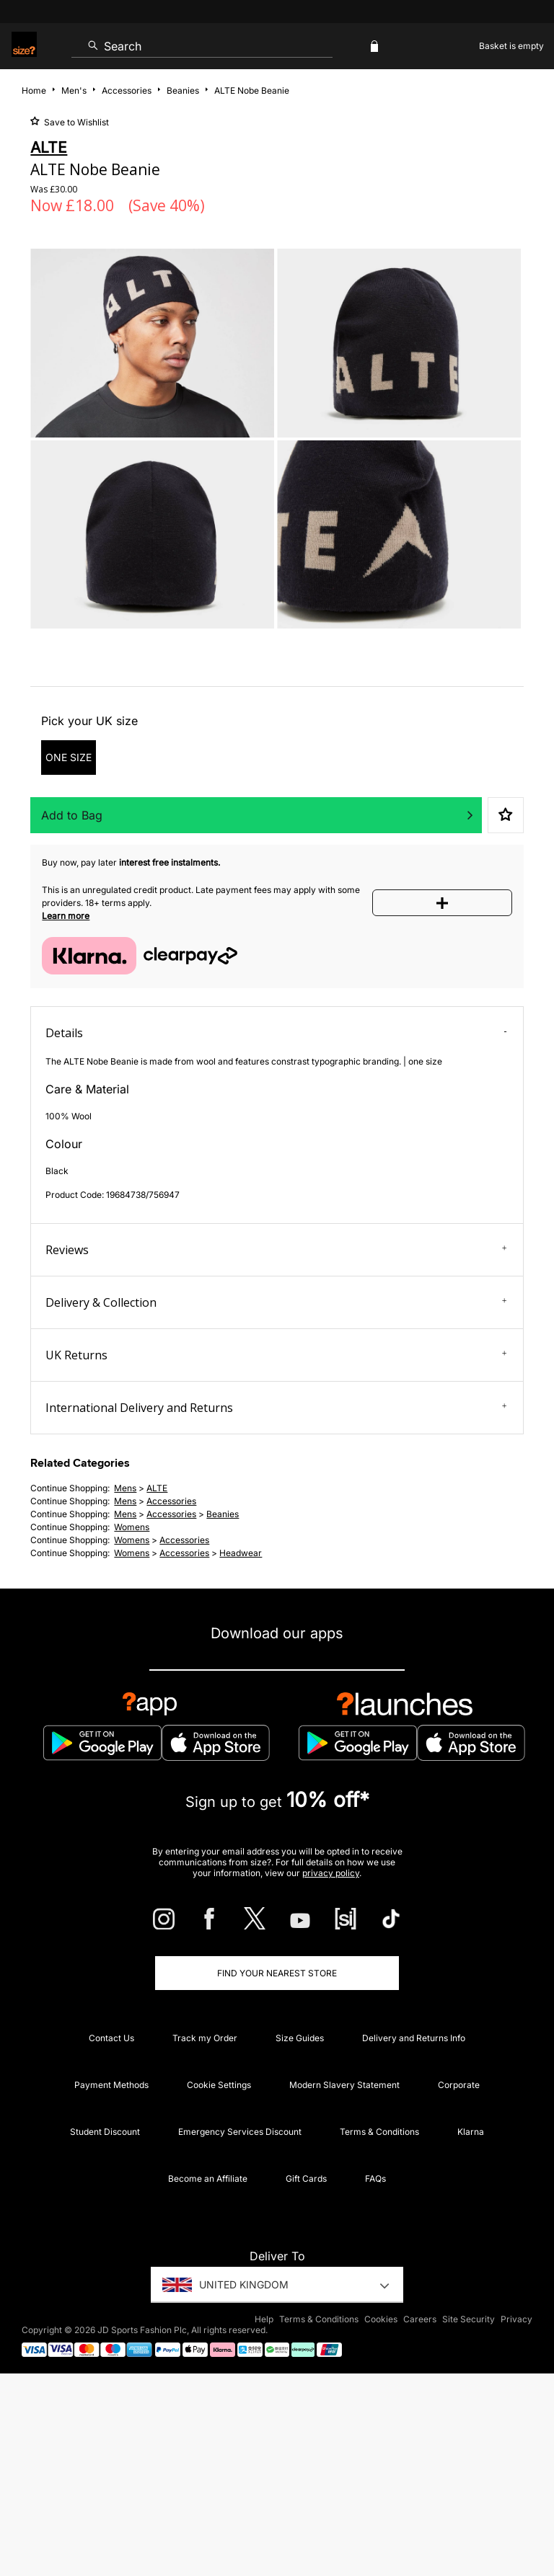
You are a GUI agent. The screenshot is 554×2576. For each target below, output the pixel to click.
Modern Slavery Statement (344, 2084)
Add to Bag (71, 815)
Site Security (468, 2319)
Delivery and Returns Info (413, 2038)
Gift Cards (306, 2178)
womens (131, 1527)
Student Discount (105, 2131)
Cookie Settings (219, 2084)
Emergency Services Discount (240, 2131)
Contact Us (111, 2038)
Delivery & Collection (275, 1302)
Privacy (516, 2319)
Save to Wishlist (75, 122)
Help (264, 2319)
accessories (171, 1501)
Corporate (459, 2084)
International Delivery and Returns (275, 1408)
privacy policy (330, 1872)
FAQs (375, 2178)
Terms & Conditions (379, 2131)
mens (125, 1488)
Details (275, 1033)
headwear (240, 1552)
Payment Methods (111, 2084)
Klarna (470, 2131)
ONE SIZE (68, 757)
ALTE (156, 1488)
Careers (419, 2319)
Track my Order (204, 2038)
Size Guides (300, 2038)
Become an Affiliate (207, 2178)
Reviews (275, 1250)
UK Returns (275, 1355)
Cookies (380, 2319)
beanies (222, 1514)
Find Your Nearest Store (277, 1973)
